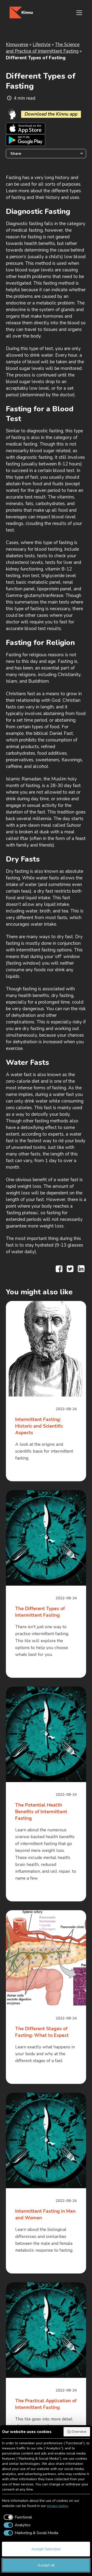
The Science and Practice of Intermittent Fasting (42, 47)
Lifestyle (42, 44)
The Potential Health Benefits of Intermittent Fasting (41, 1812)
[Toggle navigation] (79, 13)
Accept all (46, 2565)
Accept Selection (46, 2549)
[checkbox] (17, 2517)
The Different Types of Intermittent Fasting (40, 1611)
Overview (77, 2431)
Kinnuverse (17, 44)
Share (15, 153)
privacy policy (57, 2505)
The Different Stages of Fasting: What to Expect (42, 2032)
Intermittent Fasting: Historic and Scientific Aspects (39, 1426)
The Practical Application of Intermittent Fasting (46, 2404)
